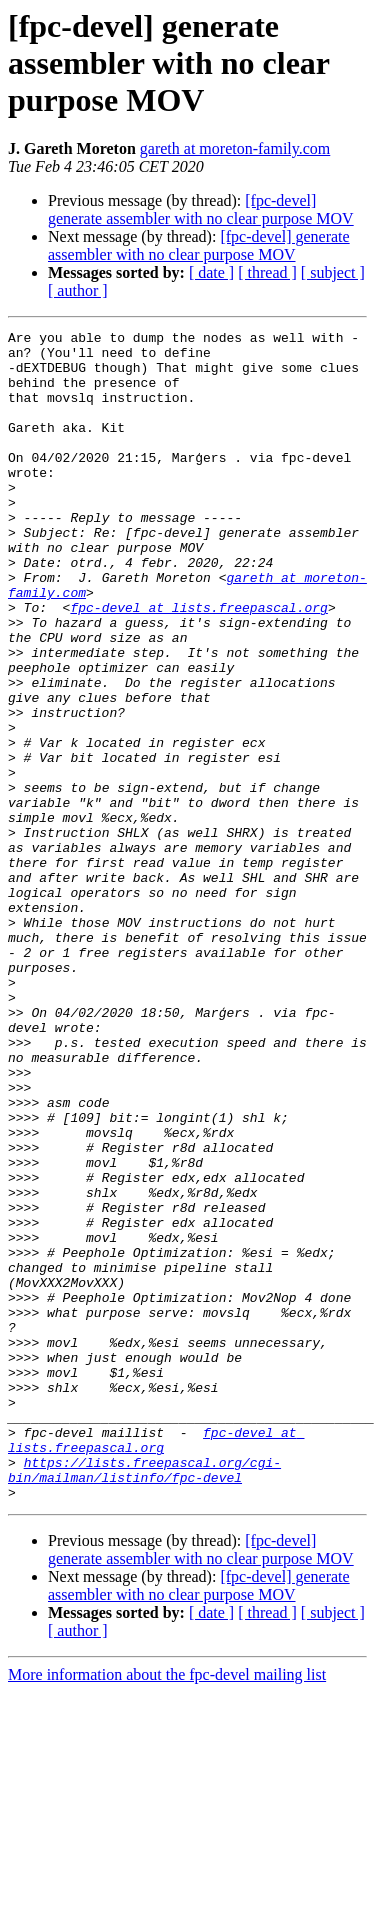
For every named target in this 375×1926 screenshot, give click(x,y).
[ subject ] (333, 272)
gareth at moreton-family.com (235, 148)
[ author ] (78, 290)
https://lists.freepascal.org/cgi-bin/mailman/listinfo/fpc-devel (144, 1699)
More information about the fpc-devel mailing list (167, 1908)
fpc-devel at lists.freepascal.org (198, 664)
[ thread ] (267, 272)
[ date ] (211, 272)
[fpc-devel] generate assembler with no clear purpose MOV (201, 209)
